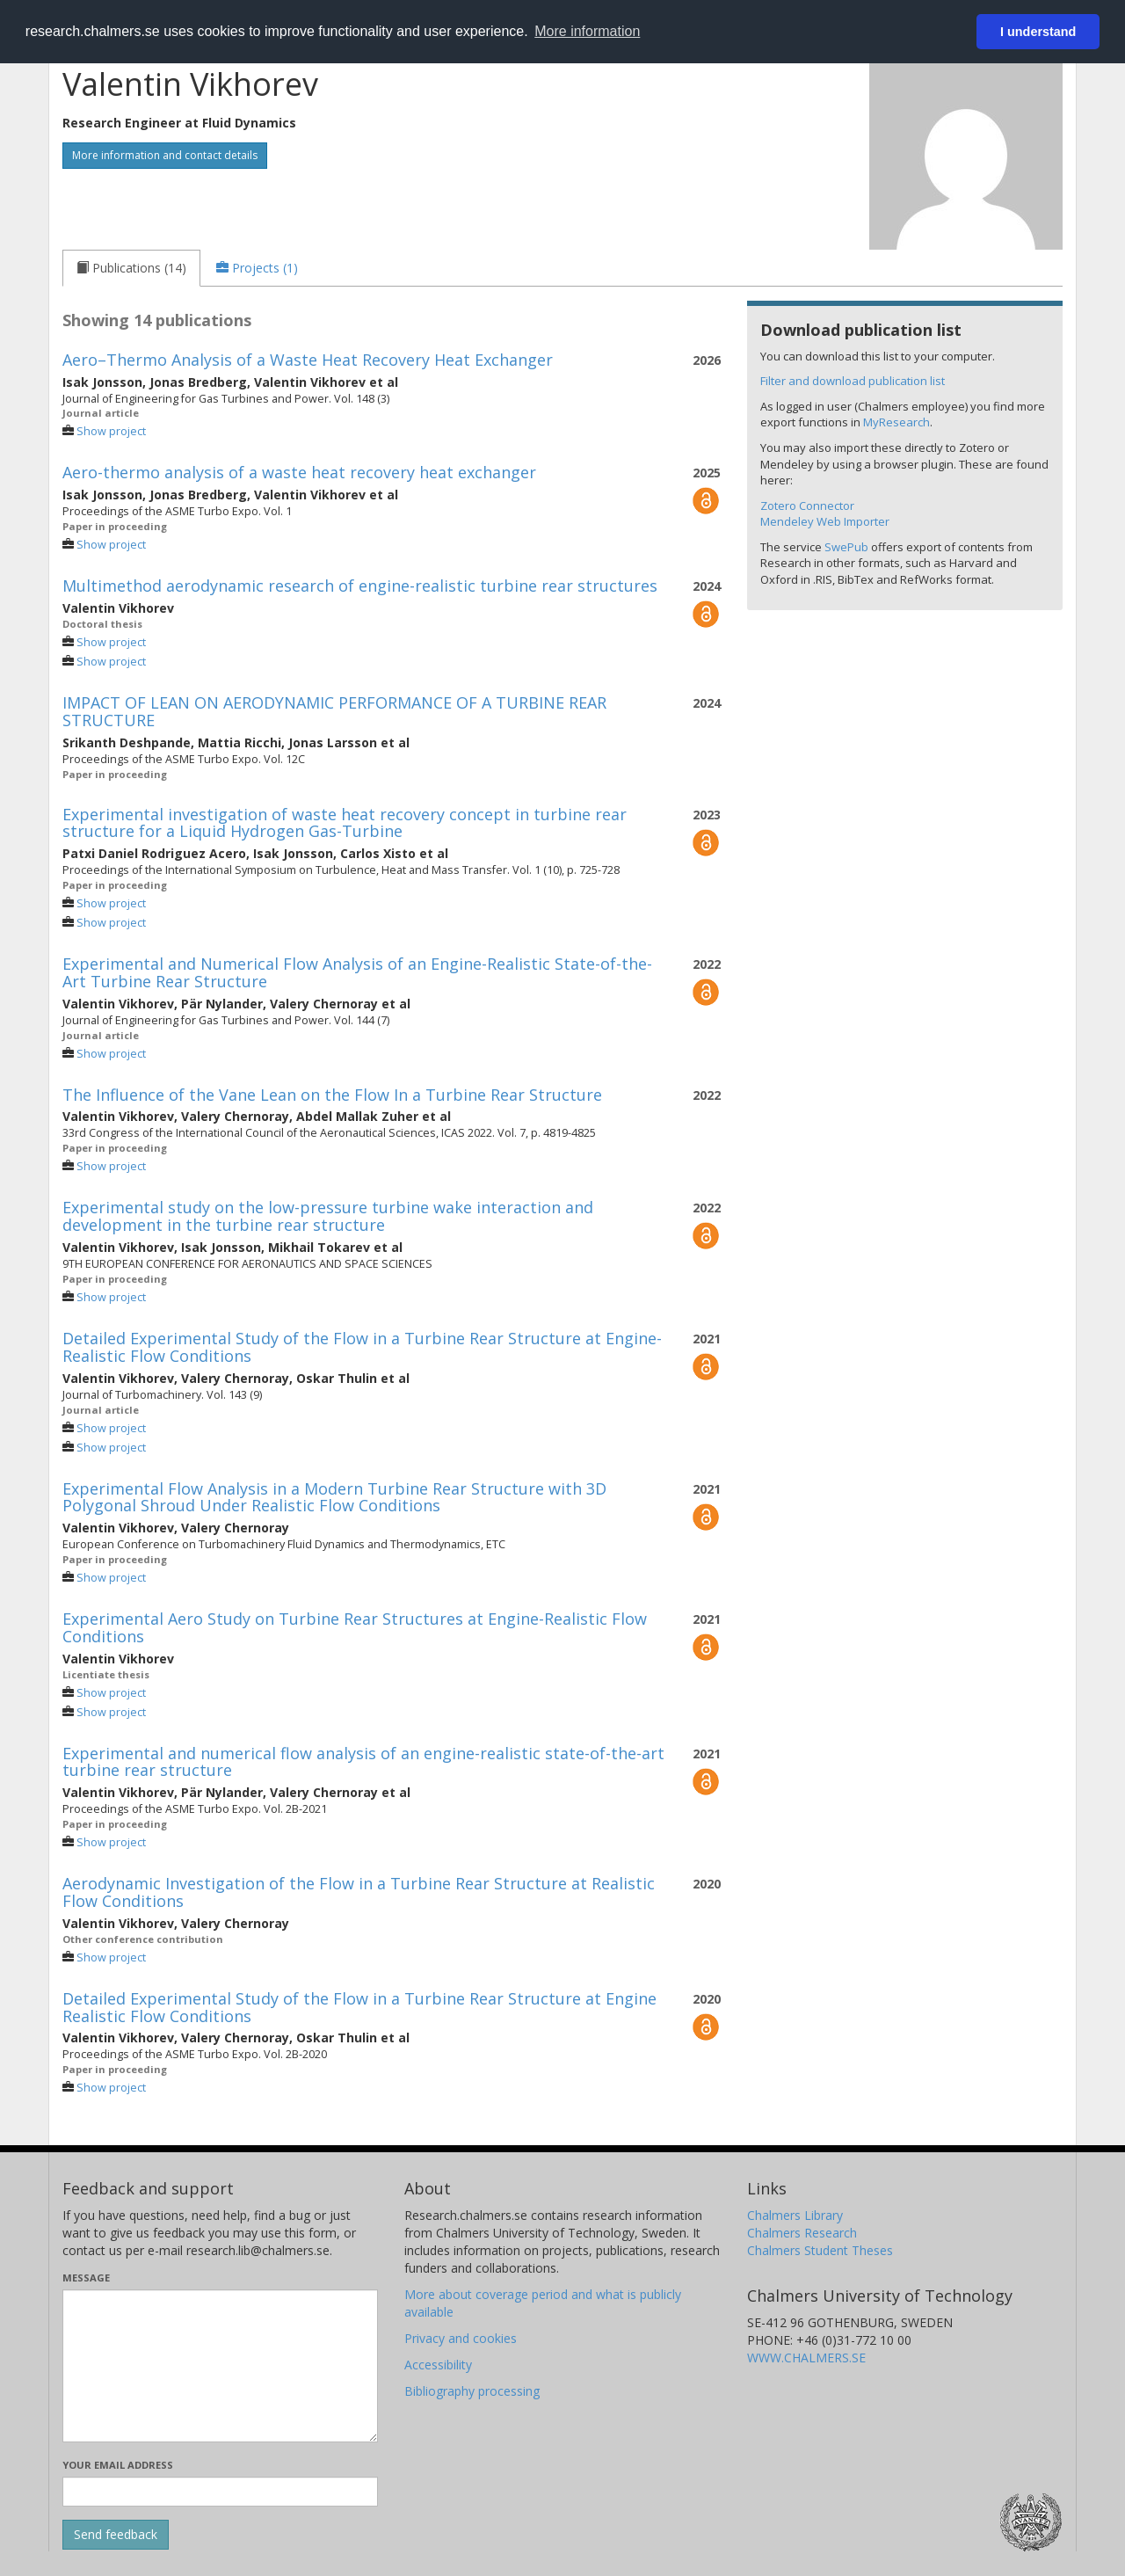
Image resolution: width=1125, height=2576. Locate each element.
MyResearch (896, 422)
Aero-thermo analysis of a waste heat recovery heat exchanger (299, 472)
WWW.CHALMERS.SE (806, 2357)
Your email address (117, 2464)
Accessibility (438, 2364)
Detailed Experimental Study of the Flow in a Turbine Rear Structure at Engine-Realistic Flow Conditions (362, 1347)
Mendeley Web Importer (824, 521)
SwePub (846, 547)
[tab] (131, 268)
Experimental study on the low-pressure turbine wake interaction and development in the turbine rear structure (327, 1216)
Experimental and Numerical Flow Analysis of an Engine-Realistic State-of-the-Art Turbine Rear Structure (357, 972)
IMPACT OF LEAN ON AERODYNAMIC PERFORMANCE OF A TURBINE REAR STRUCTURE (334, 711)
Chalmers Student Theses (820, 2250)
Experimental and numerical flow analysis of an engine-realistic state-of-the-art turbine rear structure (363, 1762)
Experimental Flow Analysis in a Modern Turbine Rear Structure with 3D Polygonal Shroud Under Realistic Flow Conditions (334, 1497)
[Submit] (115, 2535)
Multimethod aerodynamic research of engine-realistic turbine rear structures (359, 585)
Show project (111, 431)
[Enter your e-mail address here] (220, 2492)
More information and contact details (165, 155)
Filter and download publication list (852, 381)
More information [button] (587, 31)
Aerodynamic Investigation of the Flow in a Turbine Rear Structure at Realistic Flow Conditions (358, 1892)
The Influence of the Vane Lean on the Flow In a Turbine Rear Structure (332, 1094)
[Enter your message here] (220, 2365)
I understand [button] (1038, 32)
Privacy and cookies (460, 2338)
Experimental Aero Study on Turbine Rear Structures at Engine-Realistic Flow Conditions (354, 1627)
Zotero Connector (807, 505)
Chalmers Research (802, 2232)
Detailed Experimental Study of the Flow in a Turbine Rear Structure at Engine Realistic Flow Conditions (359, 2007)
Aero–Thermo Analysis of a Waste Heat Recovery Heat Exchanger (307, 359)
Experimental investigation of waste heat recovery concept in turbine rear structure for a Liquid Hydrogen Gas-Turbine (344, 823)
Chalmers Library (795, 2215)
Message (86, 2277)
